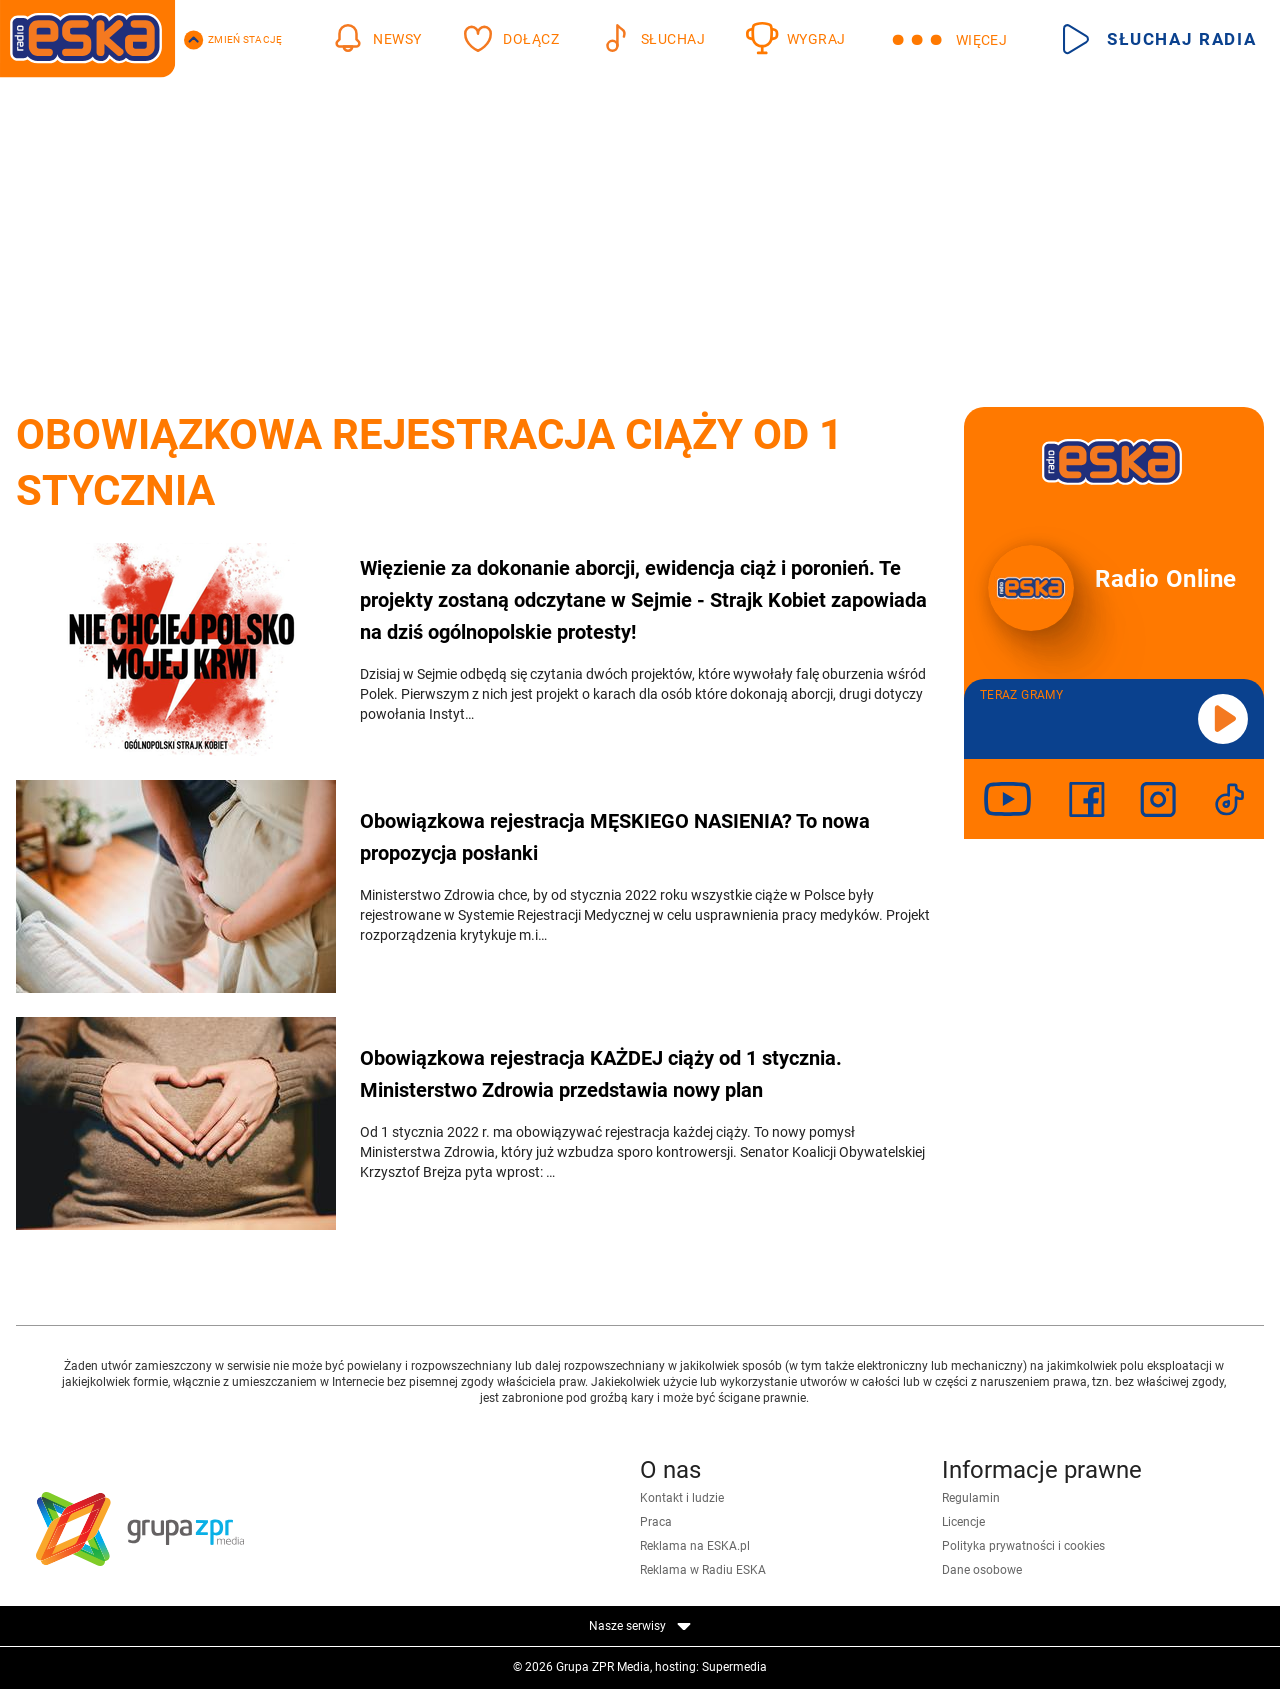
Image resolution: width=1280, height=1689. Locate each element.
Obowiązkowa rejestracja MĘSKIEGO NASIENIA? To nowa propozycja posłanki (615, 837)
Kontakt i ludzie (682, 1498)
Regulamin (971, 1498)
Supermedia (734, 1667)
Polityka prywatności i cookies (1023, 1546)
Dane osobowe (982, 1570)
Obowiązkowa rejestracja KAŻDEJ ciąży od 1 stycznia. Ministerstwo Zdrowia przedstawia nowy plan (601, 1074)
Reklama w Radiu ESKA (703, 1570)
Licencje (963, 1522)
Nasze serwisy (640, 1626)
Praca (656, 1522)
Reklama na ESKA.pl (695, 1546)
